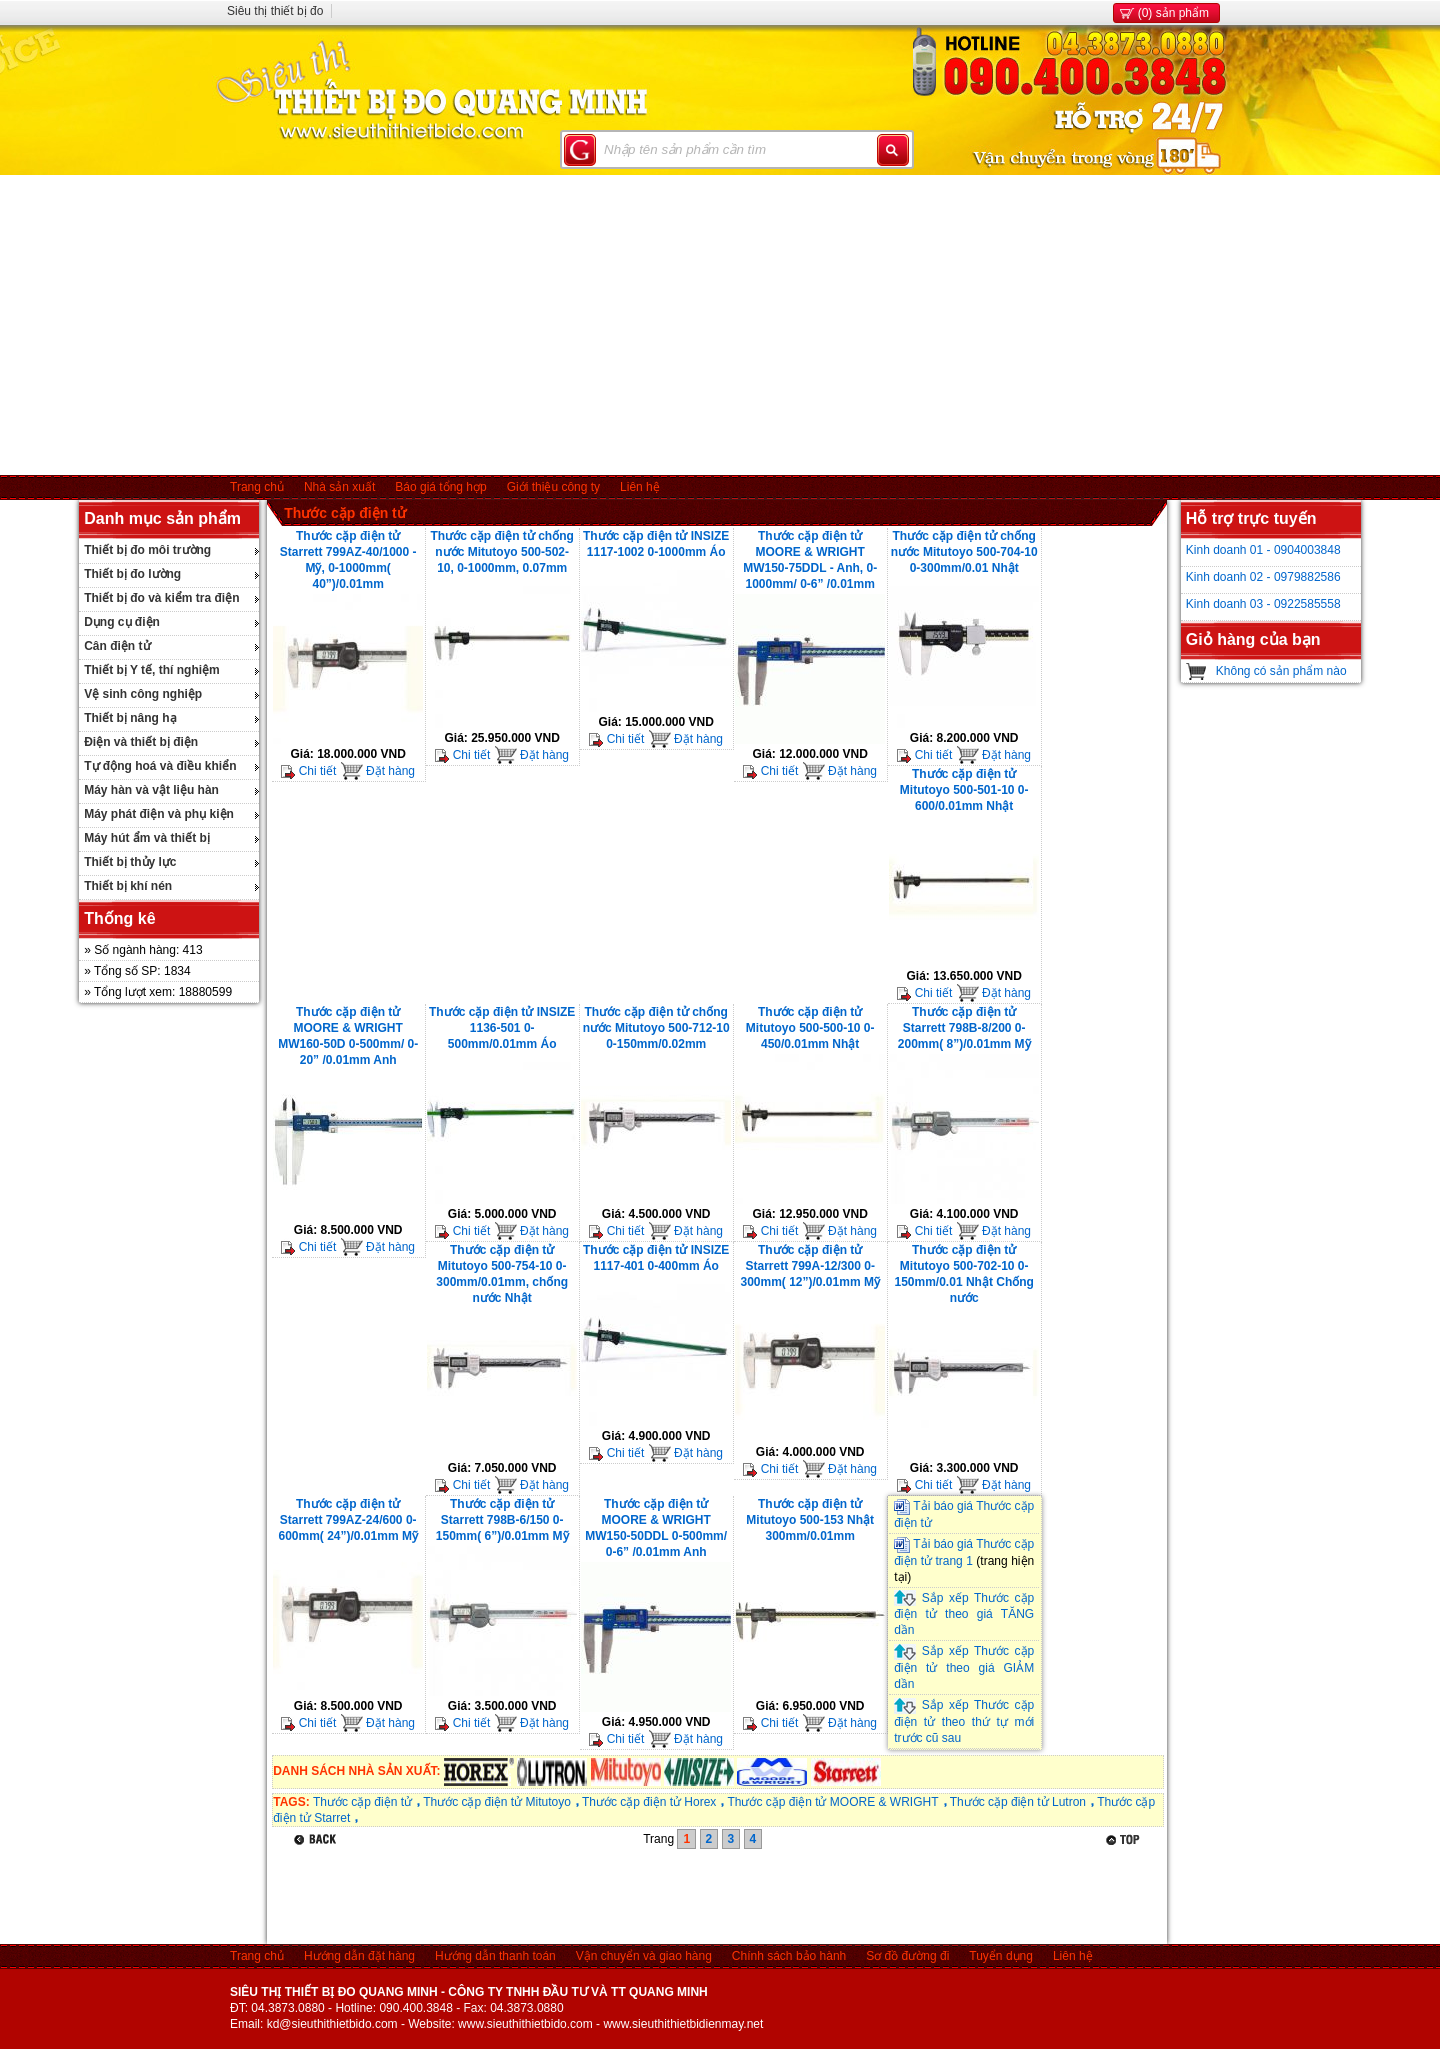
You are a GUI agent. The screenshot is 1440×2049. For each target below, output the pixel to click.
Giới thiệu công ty (553, 487)
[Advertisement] (720, 325)
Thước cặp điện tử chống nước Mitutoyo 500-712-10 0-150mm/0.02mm (656, 1028)
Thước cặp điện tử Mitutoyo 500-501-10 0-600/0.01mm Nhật (964, 790)
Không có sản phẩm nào (1281, 671)
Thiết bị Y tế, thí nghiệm (152, 670)
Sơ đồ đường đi (907, 1956)
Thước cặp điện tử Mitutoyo (497, 1802)
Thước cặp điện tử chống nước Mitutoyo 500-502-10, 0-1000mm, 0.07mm (502, 552)
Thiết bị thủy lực (130, 862)
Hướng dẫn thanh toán (495, 1956)
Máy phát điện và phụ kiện (159, 814)
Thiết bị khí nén (128, 886)
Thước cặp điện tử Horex (649, 1802)
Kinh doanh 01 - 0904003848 (1263, 550)
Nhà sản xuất (339, 487)
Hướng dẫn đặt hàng (359, 1956)
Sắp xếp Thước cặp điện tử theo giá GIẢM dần (964, 1667)
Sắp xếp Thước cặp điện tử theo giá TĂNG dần (964, 1614)
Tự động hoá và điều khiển (160, 766)
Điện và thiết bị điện (141, 742)
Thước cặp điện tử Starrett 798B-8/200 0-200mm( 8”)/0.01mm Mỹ (964, 1028)
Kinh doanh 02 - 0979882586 (1263, 577)
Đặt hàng (377, 771)
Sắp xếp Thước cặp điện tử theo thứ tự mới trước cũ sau (964, 1721)
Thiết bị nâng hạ (130, 718)
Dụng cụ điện (122, 622)
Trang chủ (257, 487)
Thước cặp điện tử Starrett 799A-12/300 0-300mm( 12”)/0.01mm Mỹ (809, 1266)
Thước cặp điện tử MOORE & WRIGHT (832, 1802)
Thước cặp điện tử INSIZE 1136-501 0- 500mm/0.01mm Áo (502, 1028)
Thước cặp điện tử (345, 513)
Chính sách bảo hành (789, 1956)
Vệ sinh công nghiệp (143, 694)
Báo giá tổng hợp (440, 487)
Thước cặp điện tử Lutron (1018, 1802)
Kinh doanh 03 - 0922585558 (1263, 604)
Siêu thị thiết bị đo (275, 11)
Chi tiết (308, 771)
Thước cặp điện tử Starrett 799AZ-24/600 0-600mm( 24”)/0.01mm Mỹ (347, 1520)
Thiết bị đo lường (132, 574)
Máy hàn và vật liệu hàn (151, 790)
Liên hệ (640, 487)
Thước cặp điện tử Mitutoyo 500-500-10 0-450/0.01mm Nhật (810, 1028)
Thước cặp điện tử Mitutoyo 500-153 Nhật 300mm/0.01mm (810, 1520)
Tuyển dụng (1001, 1956)
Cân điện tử (117, 646)
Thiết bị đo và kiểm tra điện (161, 598)
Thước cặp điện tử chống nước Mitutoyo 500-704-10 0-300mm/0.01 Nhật (964, 552)
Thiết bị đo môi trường (147, 550)
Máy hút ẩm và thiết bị (147, 838)
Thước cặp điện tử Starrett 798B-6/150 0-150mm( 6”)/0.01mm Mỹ (502, 1520)
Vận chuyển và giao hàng (644, 1956)
